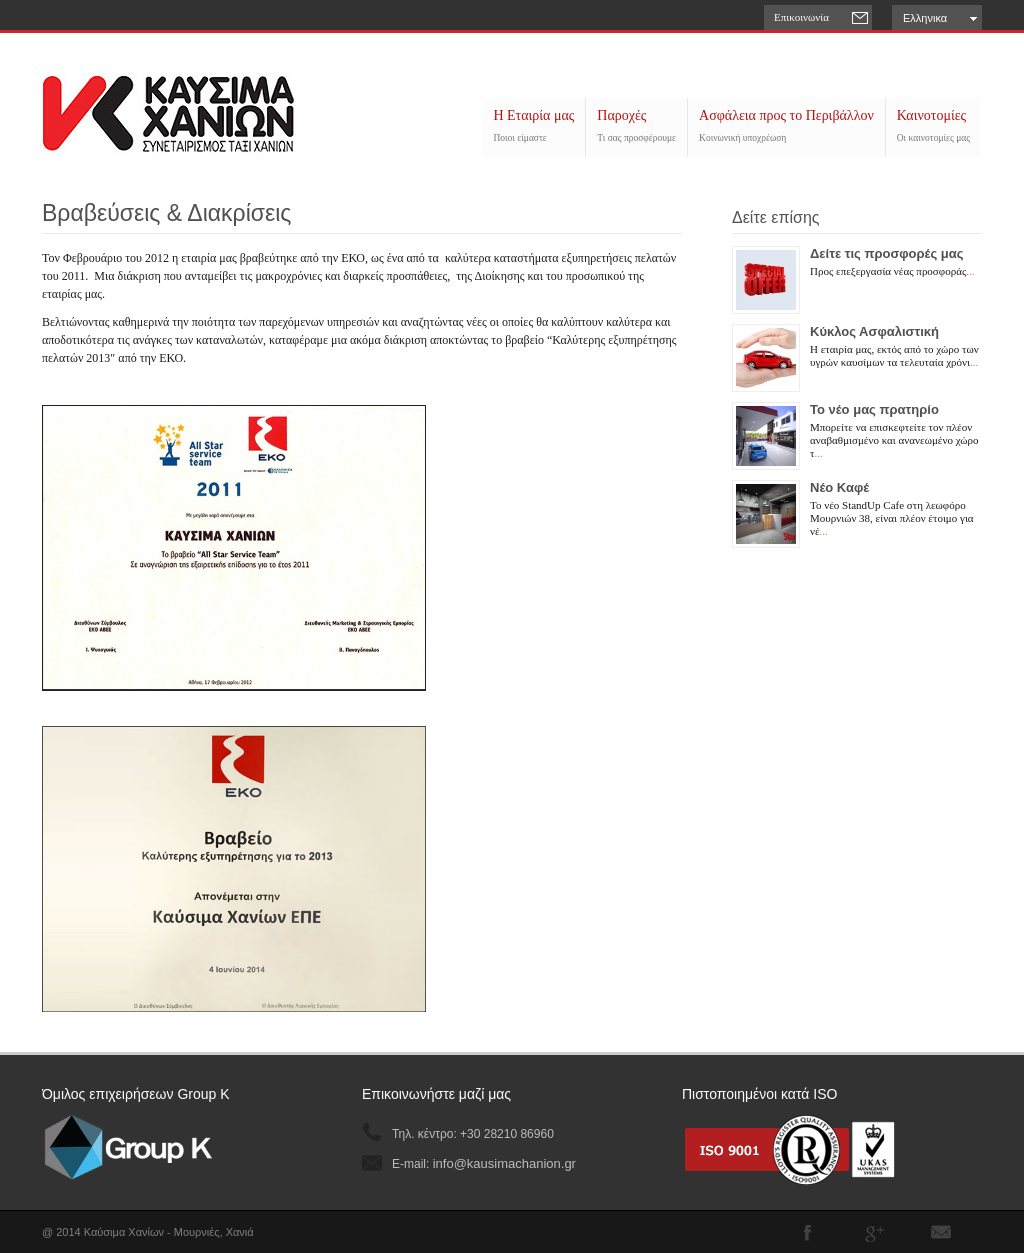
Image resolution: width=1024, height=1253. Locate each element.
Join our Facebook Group (807, 1232)
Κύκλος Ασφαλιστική (874, 331)
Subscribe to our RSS (941, 1232)
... (970, 271)
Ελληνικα (925, 18)
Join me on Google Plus (874, 1232)
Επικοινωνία (801, 17)
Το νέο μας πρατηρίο (874, 409)
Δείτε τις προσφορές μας (887, 253)
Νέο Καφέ (839, 487)
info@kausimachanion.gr (504, 1163)
